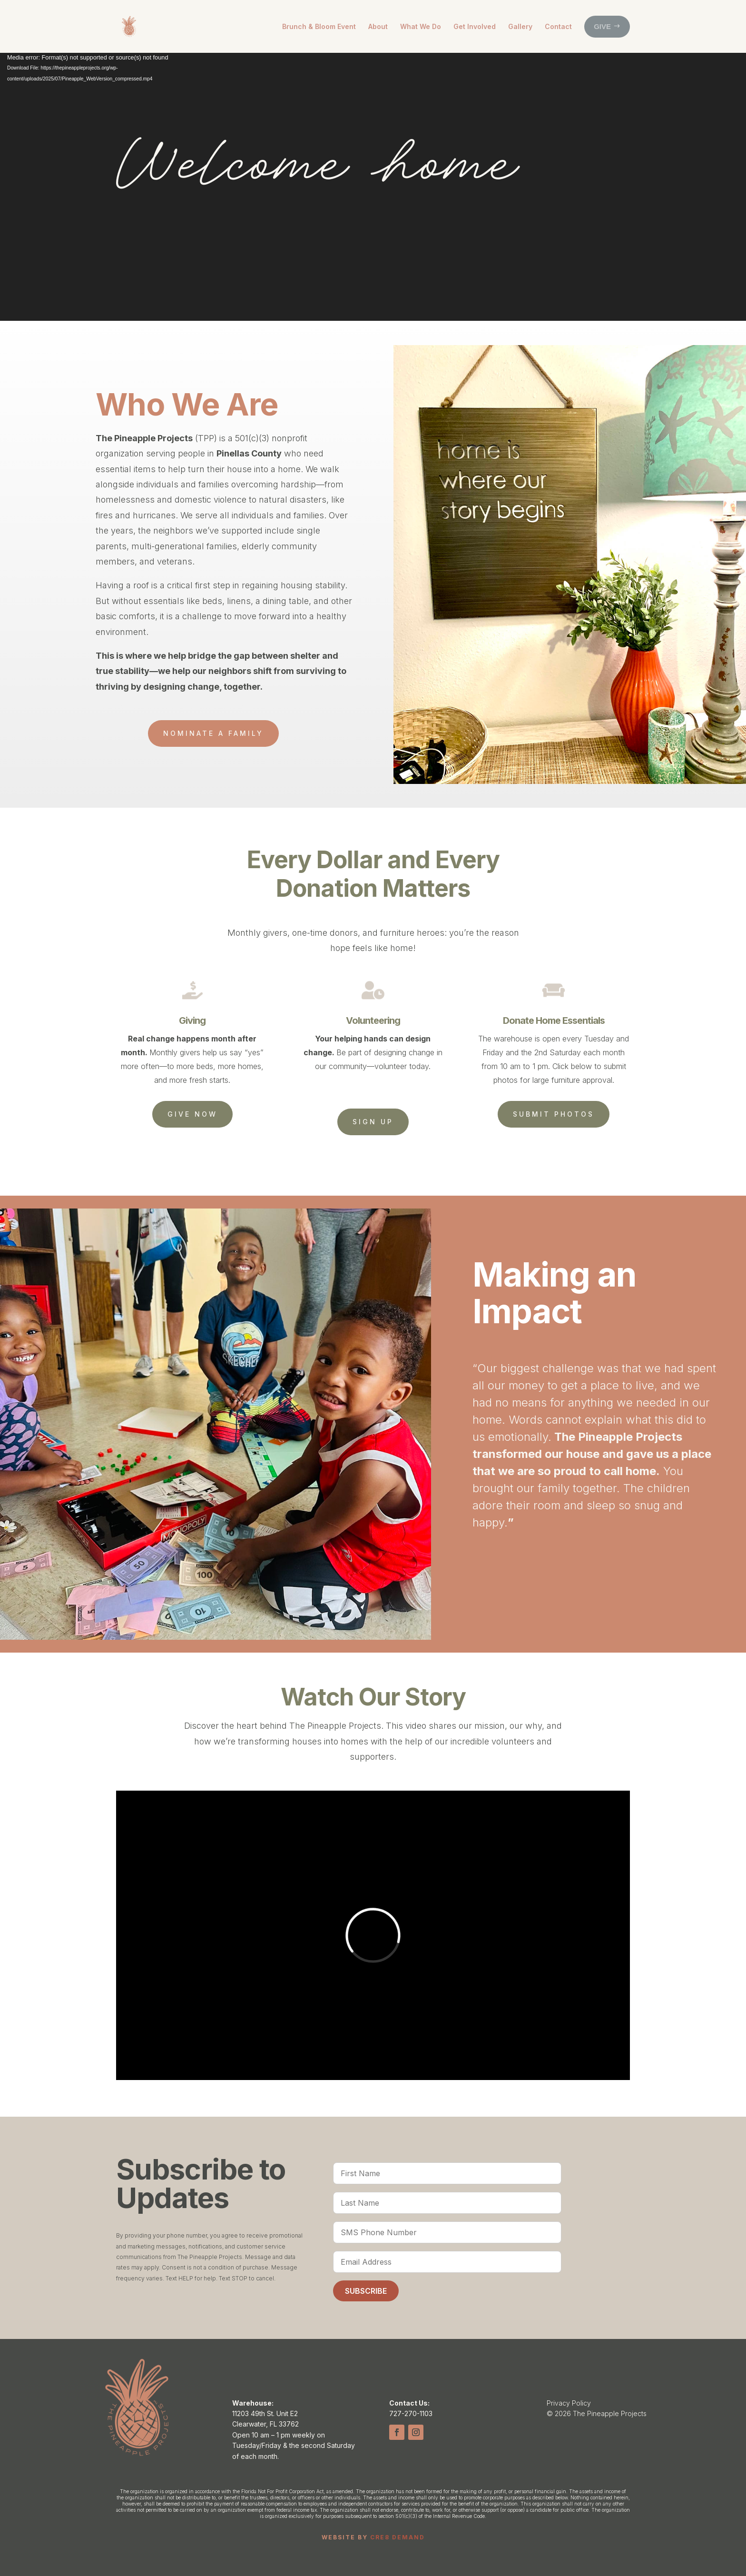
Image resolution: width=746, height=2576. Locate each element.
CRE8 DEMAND (397, 2537)
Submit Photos (553, 1114)
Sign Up (373, 1122)
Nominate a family (213, 733)
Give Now (192, 1114)
